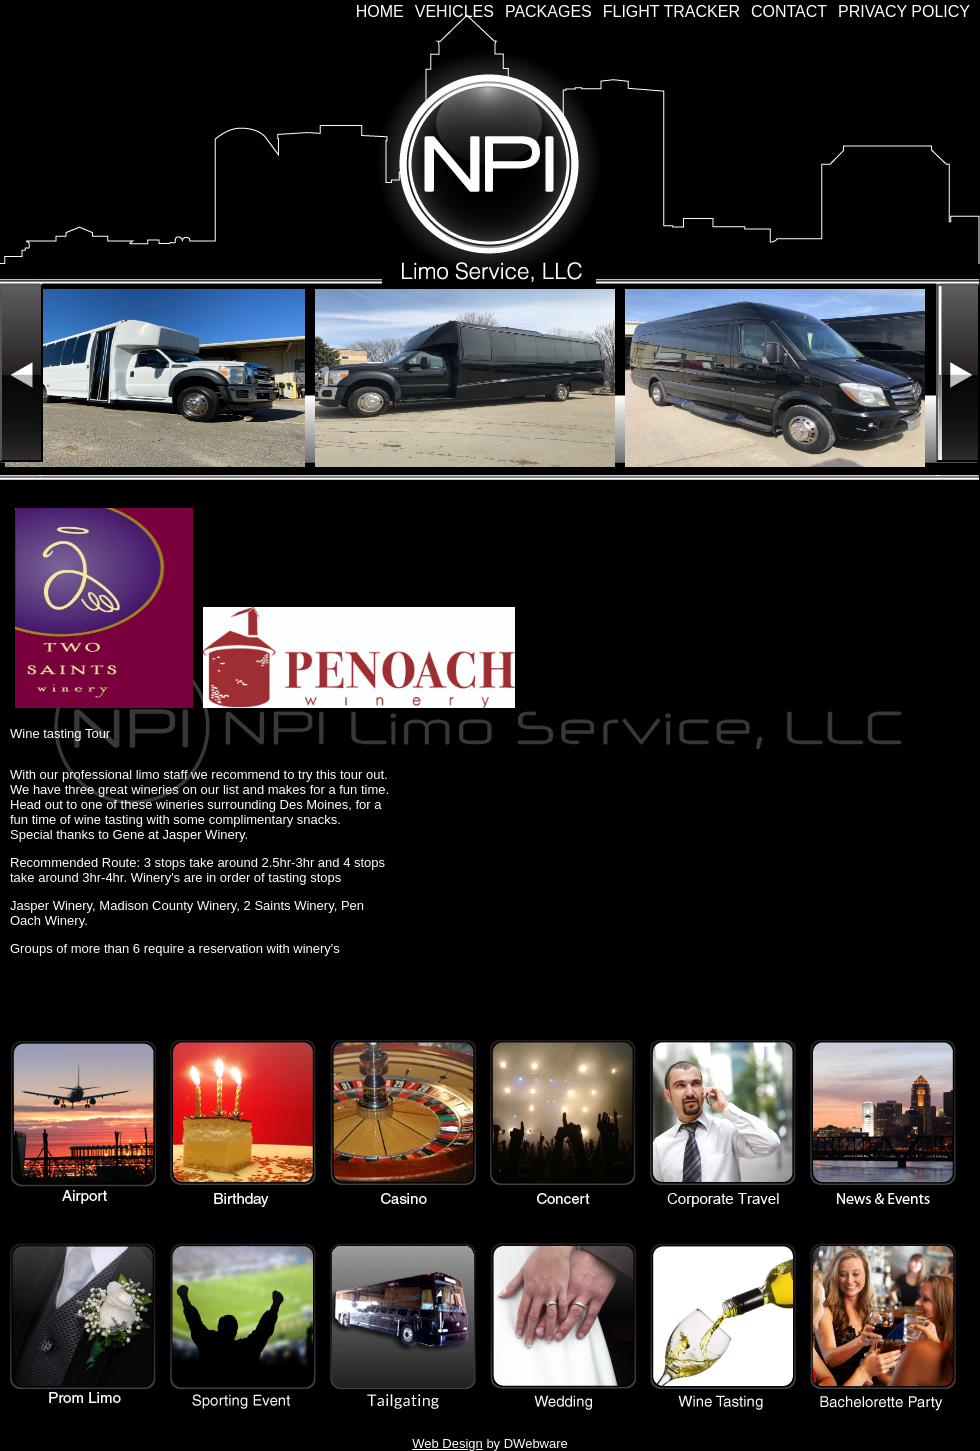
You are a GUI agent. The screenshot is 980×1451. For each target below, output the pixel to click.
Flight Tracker (671, 11)
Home (380, 11)
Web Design (447, 1443)
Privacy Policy (904, 11)
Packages (548, 11)
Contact (789, 11)
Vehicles (454, 11)
